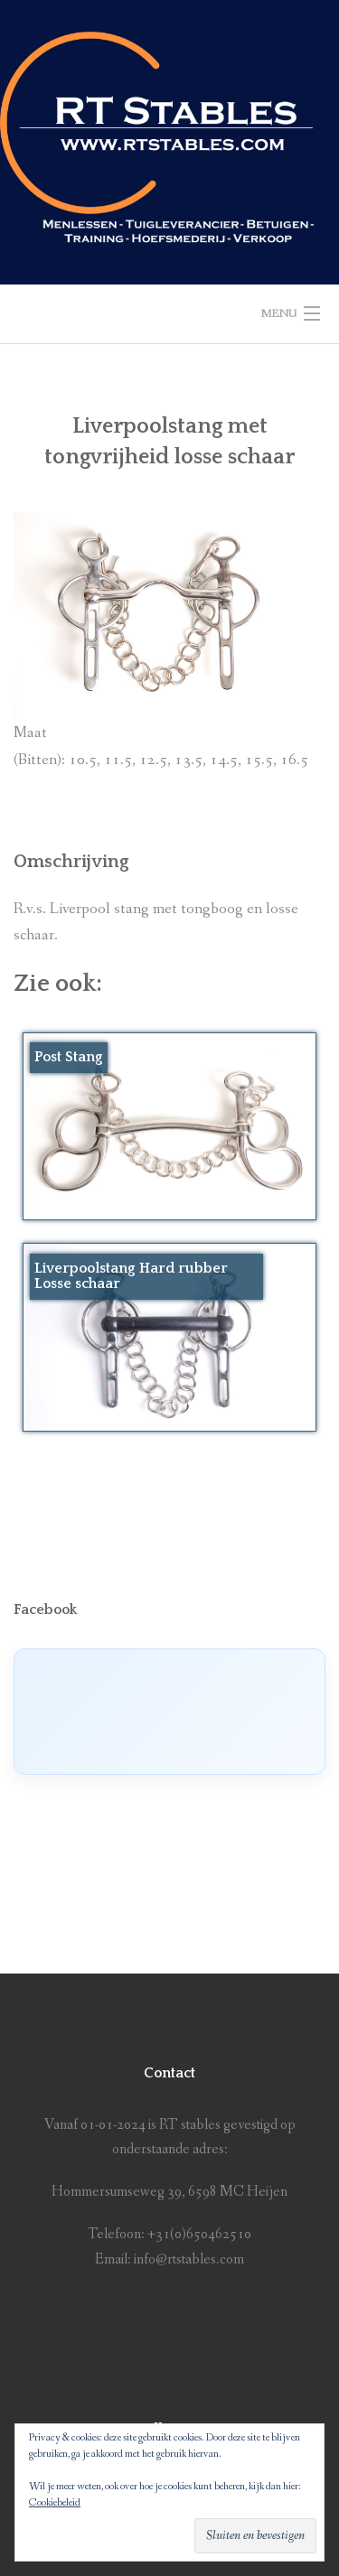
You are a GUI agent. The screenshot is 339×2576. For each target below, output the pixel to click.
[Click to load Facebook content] (169, 1711)
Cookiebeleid (54, 2503)
